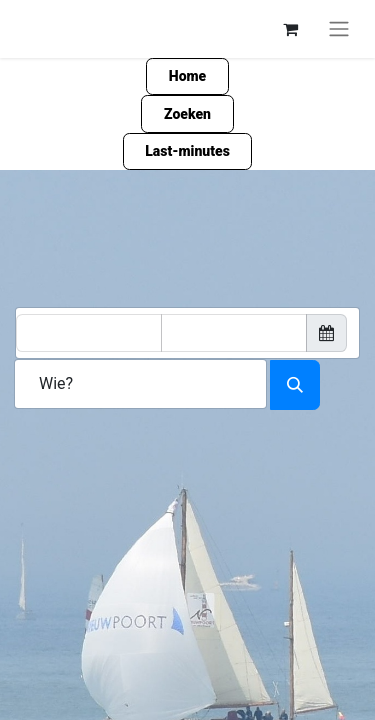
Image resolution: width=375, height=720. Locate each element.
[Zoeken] (295, 385)
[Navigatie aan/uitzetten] (339, 29)
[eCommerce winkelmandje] (290, 29)
